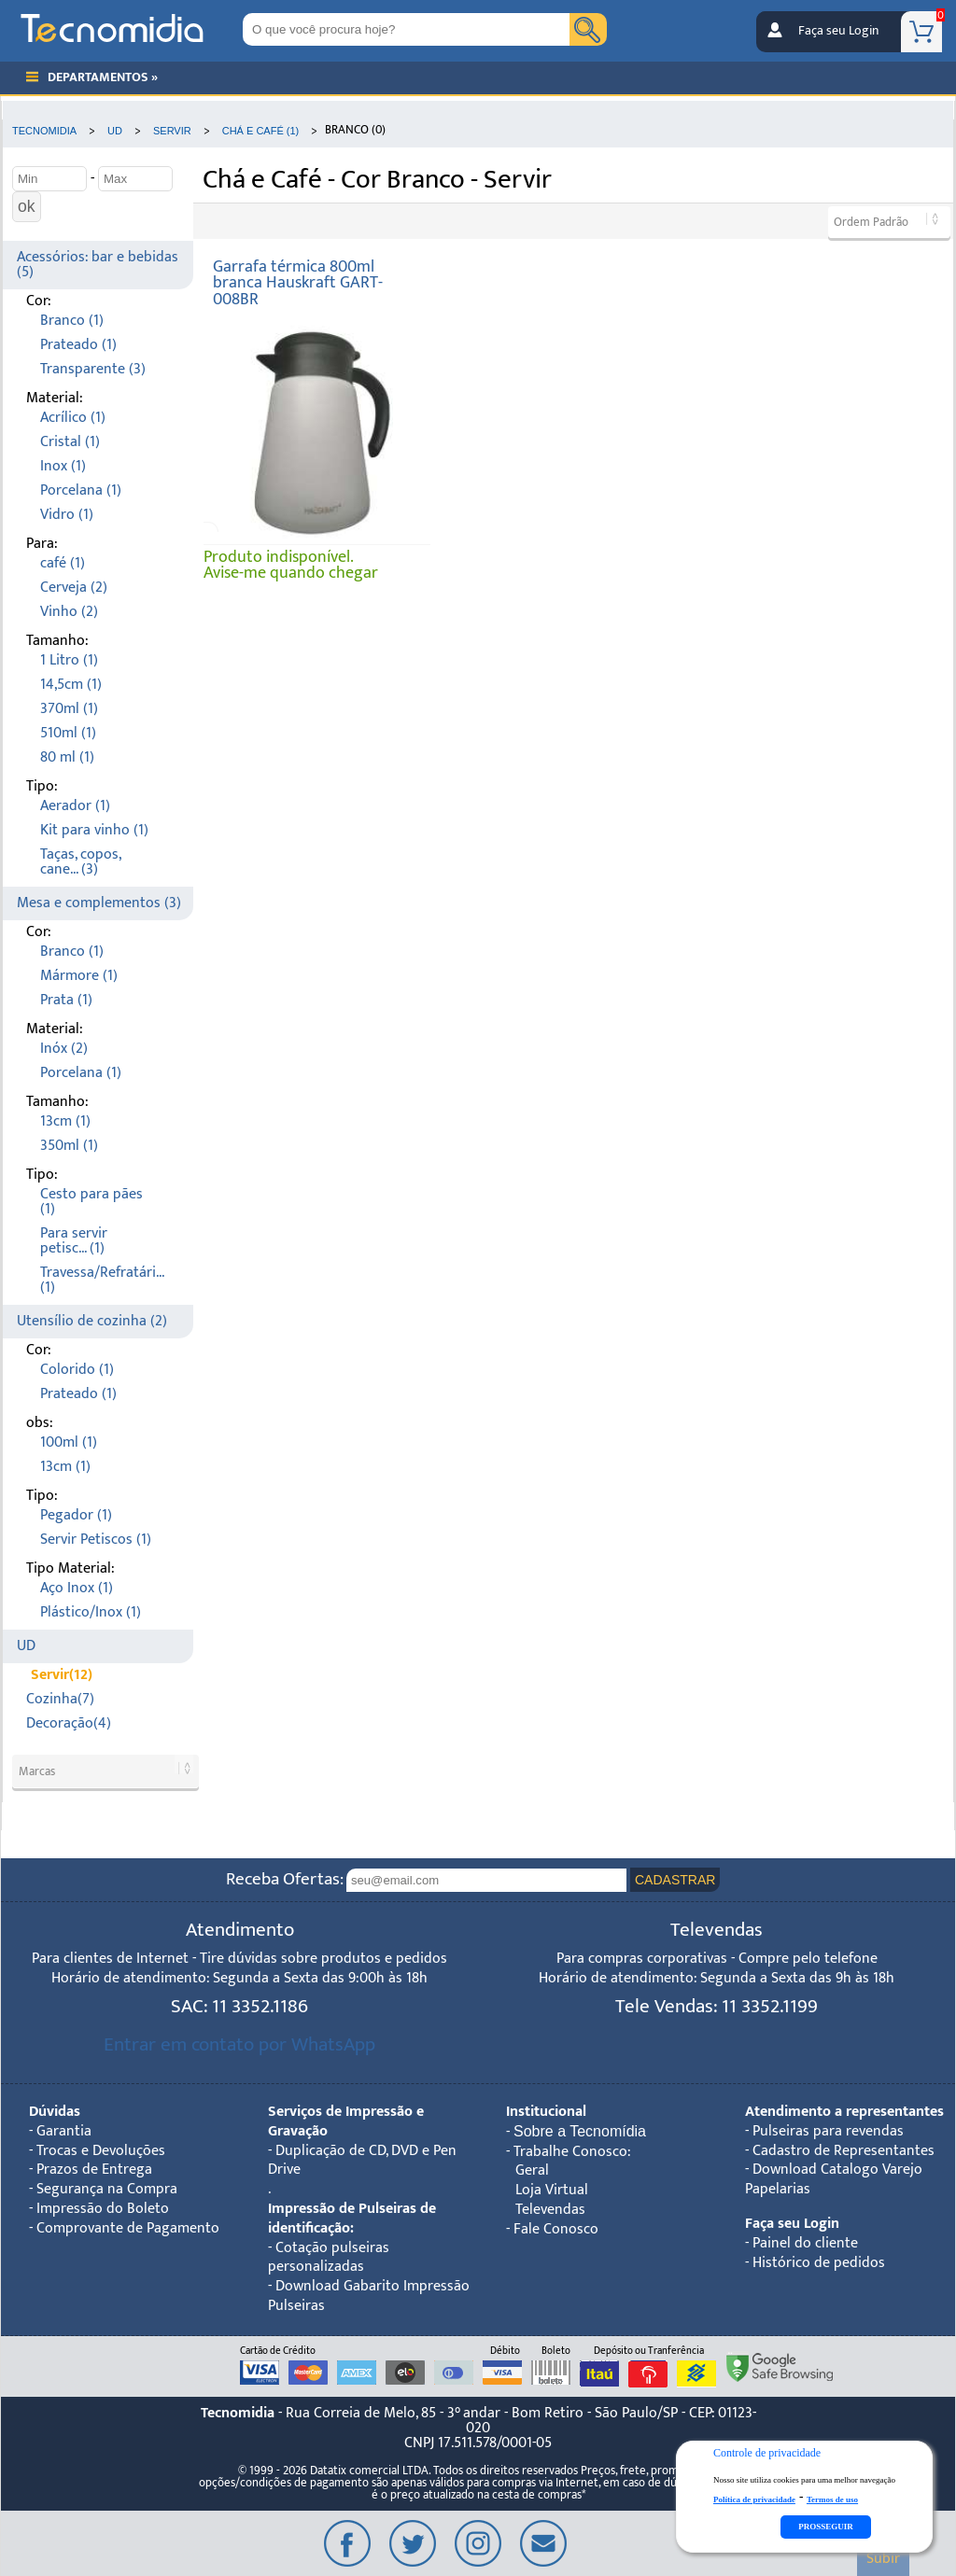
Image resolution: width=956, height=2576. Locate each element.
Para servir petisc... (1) (73, 1241)
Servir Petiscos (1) (95, 1539)
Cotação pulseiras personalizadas (328, 2257)
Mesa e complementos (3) (99, 903)
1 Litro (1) (69, 660)
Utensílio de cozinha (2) (92, 1321)
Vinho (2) (69, 611)
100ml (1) (68, 1442)
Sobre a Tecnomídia (579, 2131)
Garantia (63, 2131)
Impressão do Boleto (102, 2208)
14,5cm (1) (71, 684)
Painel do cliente (805, 2243)
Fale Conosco (555, 2229)
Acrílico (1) (72, 417)
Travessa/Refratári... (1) (101, 1280)
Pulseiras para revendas (828, 2131)
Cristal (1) (70, 442)
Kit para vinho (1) (94, 830)
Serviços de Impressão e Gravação (346, 2121)
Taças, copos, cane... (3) (80, 862)
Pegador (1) (76, 1515)
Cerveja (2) (73, 587)
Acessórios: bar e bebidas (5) (97, 265)
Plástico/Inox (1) (90, 1612)
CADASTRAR (675, 1879)
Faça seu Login (838, 31)
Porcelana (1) (80, 490)
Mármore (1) (79, 975)
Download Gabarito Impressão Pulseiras (369, 2296)
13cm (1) (65, 1121)
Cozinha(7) (60, 1699)
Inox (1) (63, 466)
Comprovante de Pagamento (127, 2228)
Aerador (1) (75, 806)
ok (26, 206)
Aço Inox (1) (76, 1588)
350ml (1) (69, 1145)
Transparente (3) (93, 369)
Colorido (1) (77, 1369)
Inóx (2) (64, 1048)
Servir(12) (61, 1674)
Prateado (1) (78, 344)
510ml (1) (68, 733)
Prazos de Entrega (94, 2169)
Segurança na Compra (106, 2189)
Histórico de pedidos (818, 2262)
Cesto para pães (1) (91, 1202)
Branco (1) (72, 320)
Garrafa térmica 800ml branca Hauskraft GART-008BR (298, 283)
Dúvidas (54, 2111)
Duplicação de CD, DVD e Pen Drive (362, 2160)
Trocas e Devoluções (100, 2150)
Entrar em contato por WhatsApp (239, 2044)
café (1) (62, 563)
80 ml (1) (67, 757)
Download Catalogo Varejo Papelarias (833, 2179)
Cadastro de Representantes (843, 2150)
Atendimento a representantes (844, 2111)
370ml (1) (69, 708)
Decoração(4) (68, 1723)
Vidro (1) (66, 514)
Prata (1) (66, 1000)
